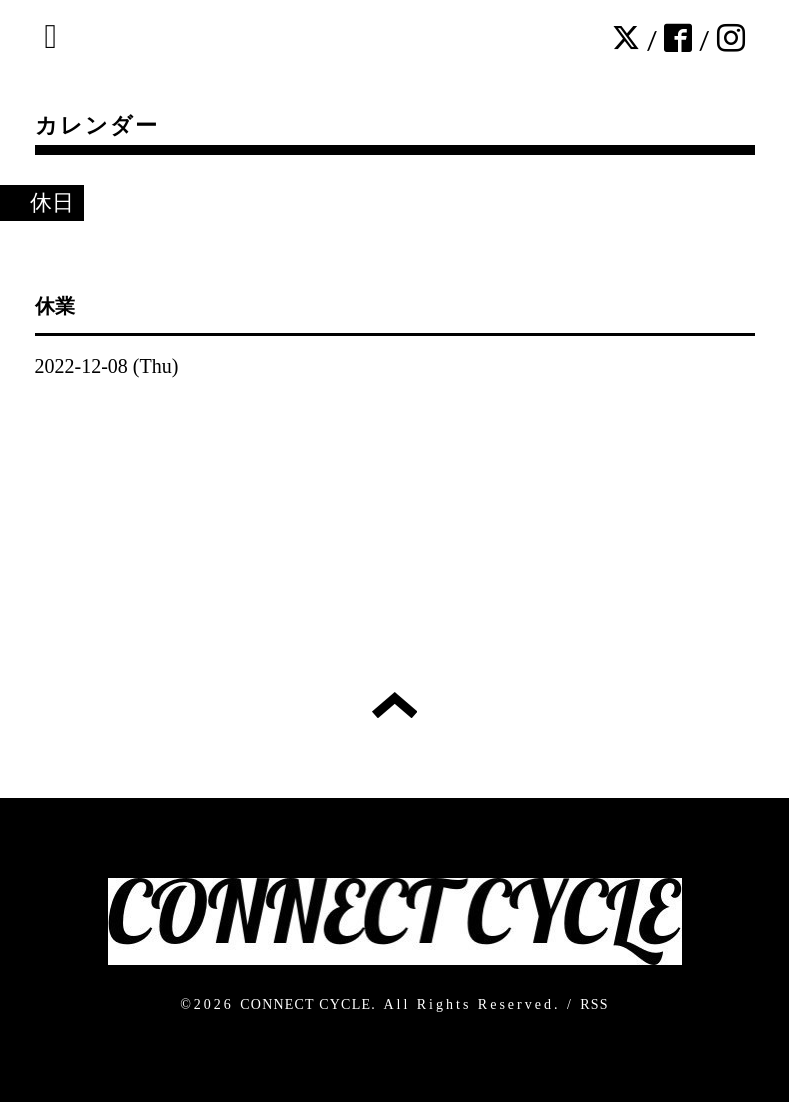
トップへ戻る (394, 705)
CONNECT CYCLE (305, 1004)
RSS (594, 1004)
